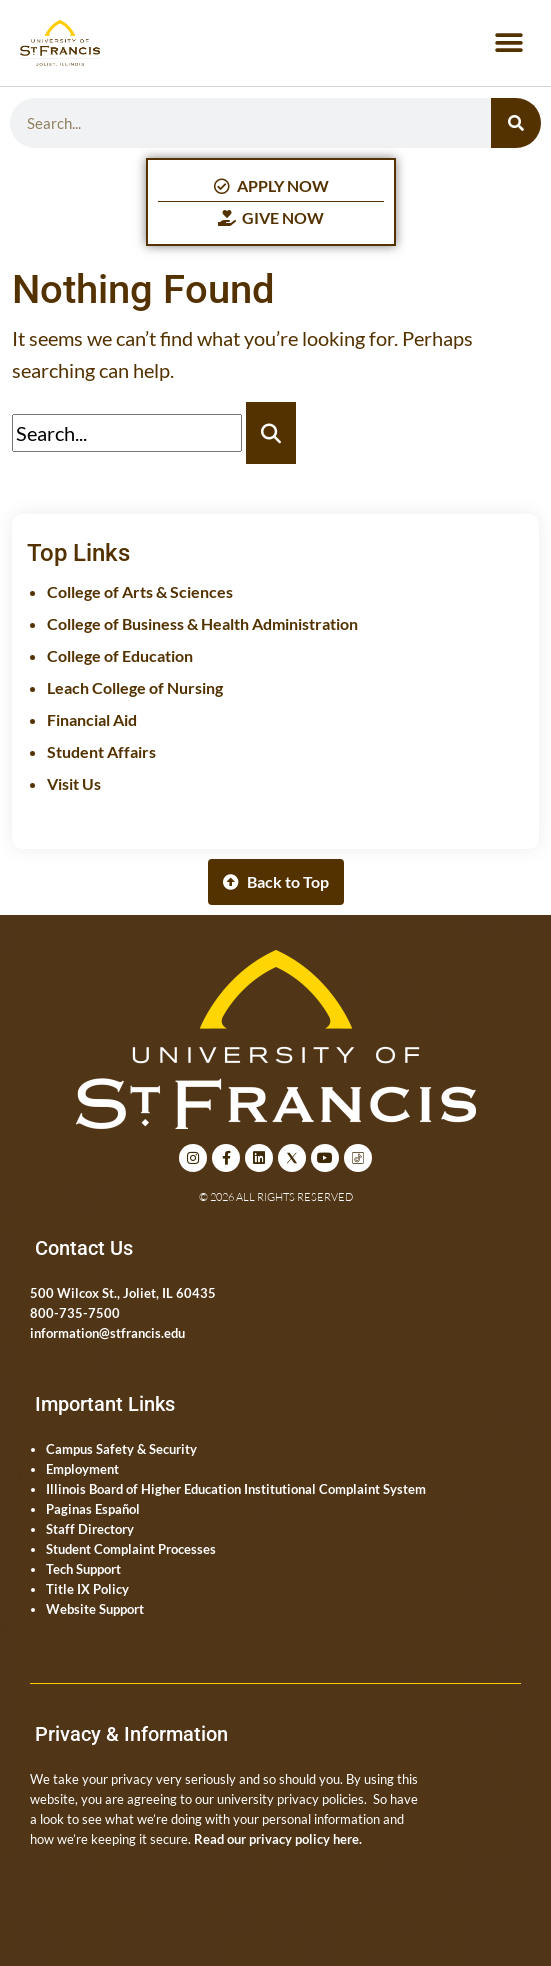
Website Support (95, 1609)
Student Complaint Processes (131, 1549)
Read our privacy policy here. (278, 1839)
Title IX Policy (87, 1589)
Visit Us (74, 783)
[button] (508, 43)
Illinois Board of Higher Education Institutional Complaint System (236, 1489)
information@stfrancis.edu (107, 1333)
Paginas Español (93, 1509)
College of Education (120, 655)
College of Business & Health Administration (202, 623)
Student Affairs (101, 751)
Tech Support (83, 1569)
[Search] (516, 123)
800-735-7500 (75, 1313)
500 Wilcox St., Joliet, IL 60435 (123, 1293)
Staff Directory (90, 1529)
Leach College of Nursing (135, 687)
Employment (82, 1469)
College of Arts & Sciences (140, 591)
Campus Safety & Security (121, 1449)
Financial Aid (92, 719)
